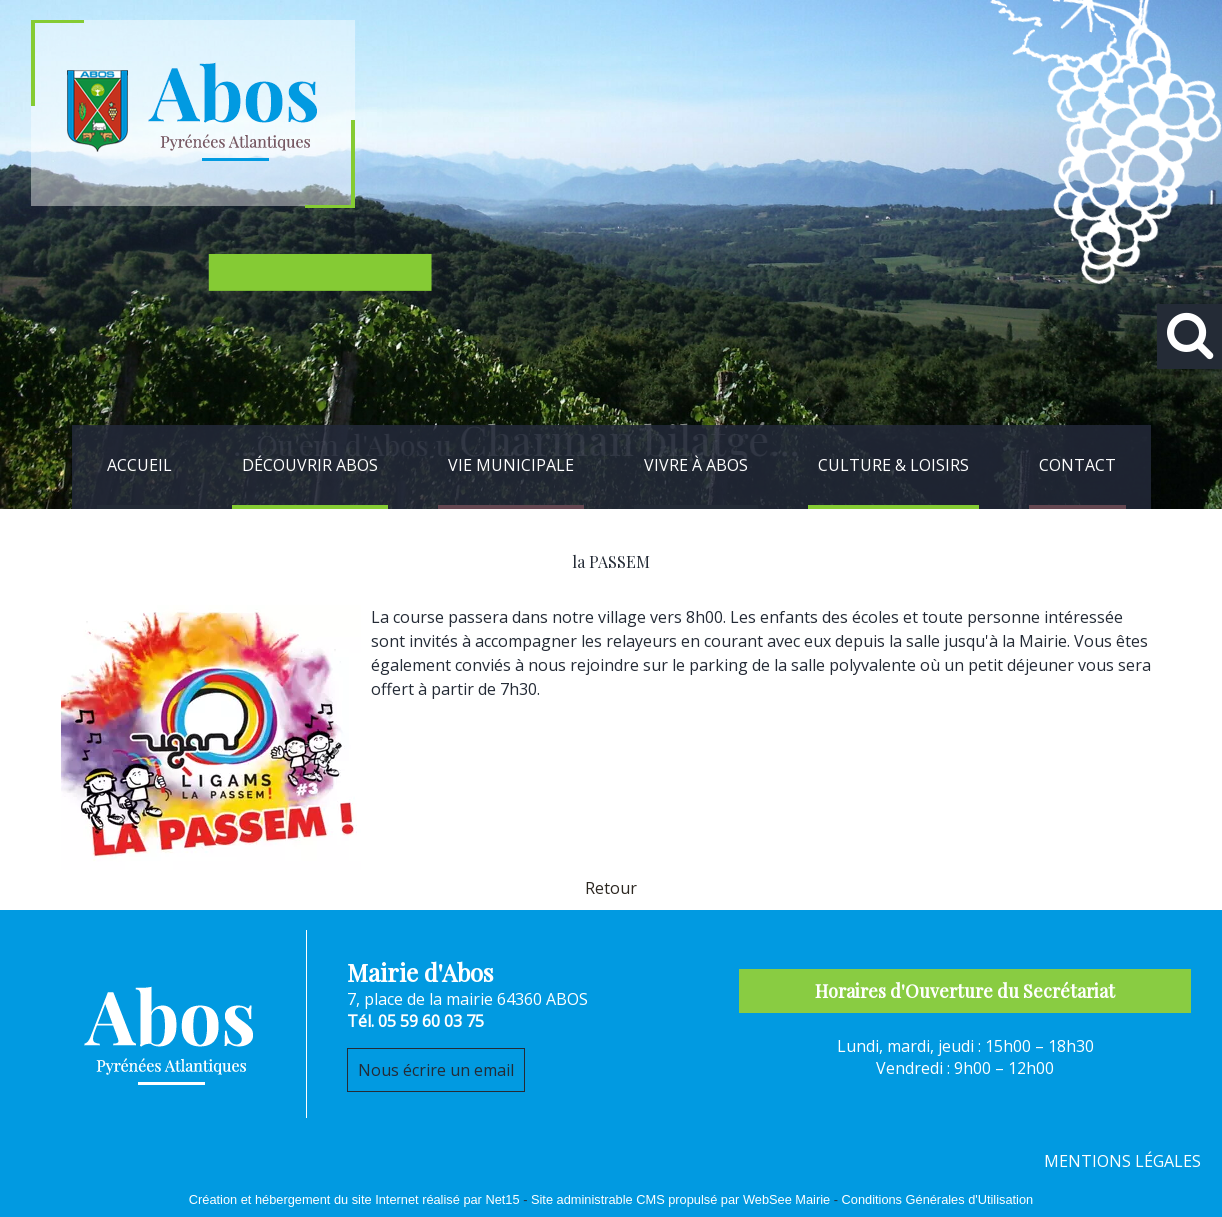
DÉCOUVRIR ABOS (310, 465)
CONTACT (1077, 465)
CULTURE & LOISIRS (893, 465)
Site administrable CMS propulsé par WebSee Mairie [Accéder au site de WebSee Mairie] (680, 1199)
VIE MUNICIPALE (511, 465)
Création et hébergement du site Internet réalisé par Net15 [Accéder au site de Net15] (354, 1199)
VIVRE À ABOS (696, 465)
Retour (611, 888)
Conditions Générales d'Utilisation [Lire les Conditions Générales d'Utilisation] (938, 1199)
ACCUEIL (139, 465)
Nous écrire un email (436, 1070)
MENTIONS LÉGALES (1122, 1161)
